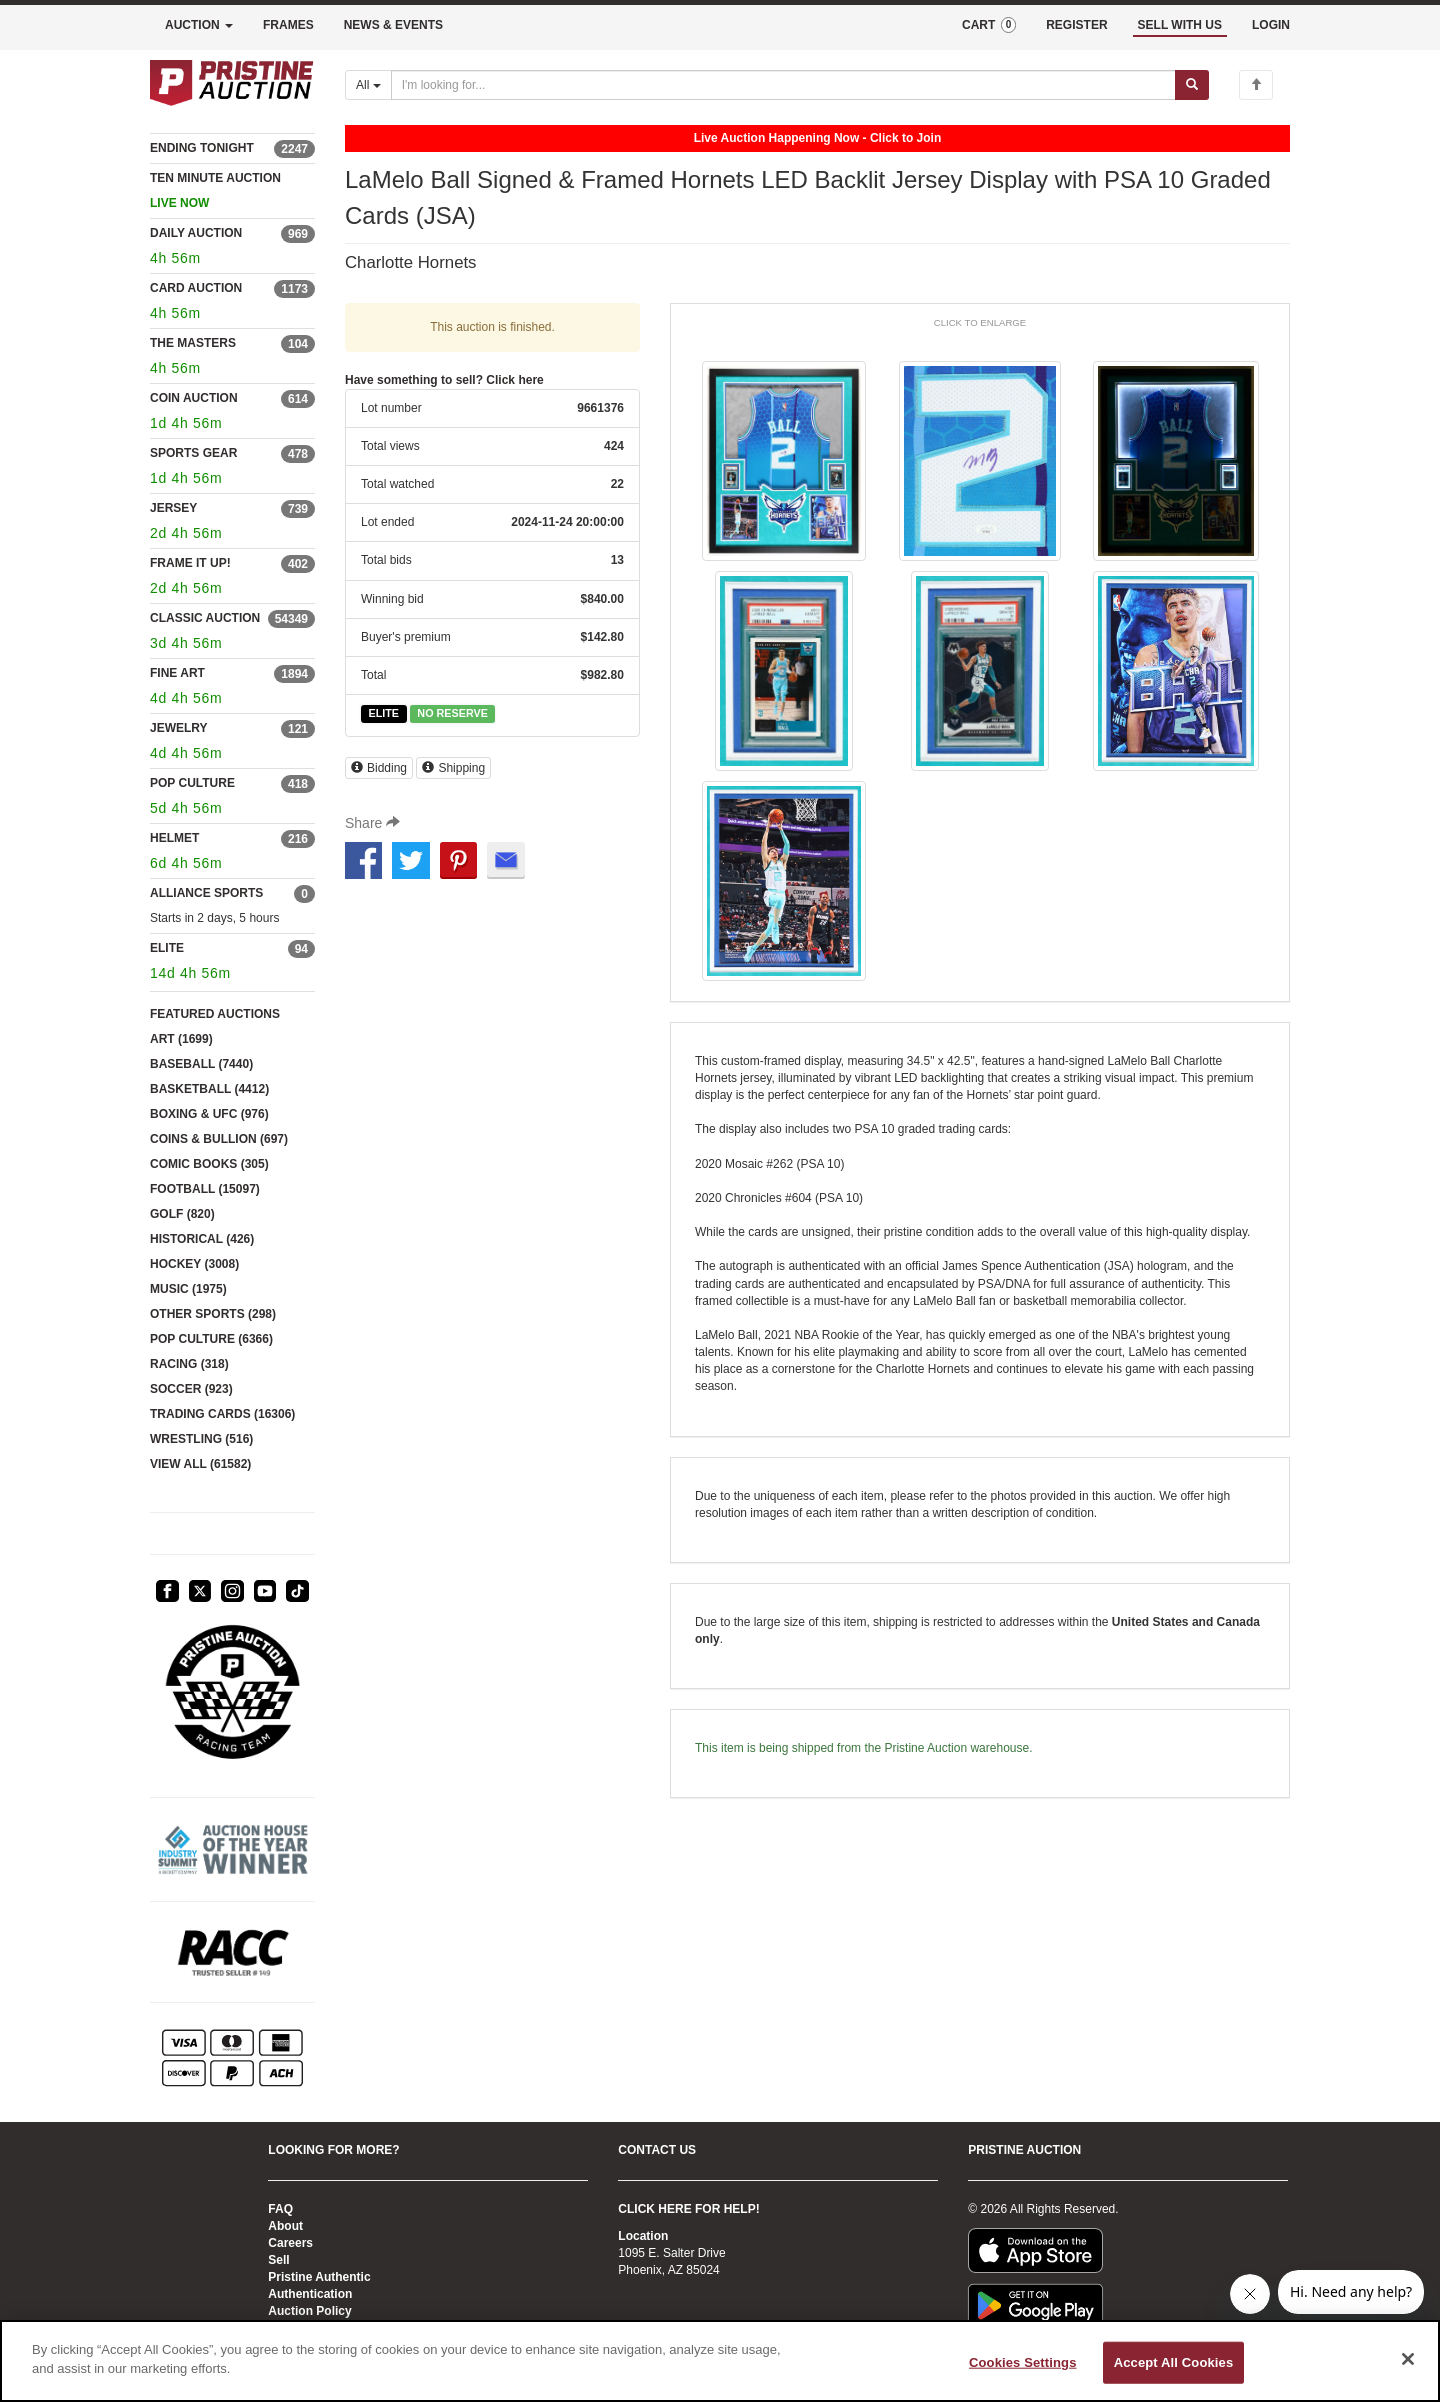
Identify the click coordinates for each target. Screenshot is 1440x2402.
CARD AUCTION (196, 288)
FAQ (280, 2209)
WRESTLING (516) (201, 1439)
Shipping (453, 768)
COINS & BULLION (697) (219, 1139)
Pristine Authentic (319, 2277)
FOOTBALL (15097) (205, 1189)
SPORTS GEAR (193, 453)
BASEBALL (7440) (201, 1064)
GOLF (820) (182, 1214)
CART (989, 25)
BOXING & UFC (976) (209, 1114)
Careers (290, 2243)
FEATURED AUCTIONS (215, 1014)
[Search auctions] (783, 85)
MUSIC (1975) (188, 1289)
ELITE (167, 948)
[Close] (1408, 2359)
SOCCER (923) (191, 1389)
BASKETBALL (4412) (209, 1089)
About (285, 2226)
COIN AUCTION (194, 398)
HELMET (174, 838)
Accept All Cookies (1174, 2362)
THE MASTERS (193, 343)
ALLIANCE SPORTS (206, 893)
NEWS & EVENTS (393, 25)
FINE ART (177, 673)
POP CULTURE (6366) (211, 1339)
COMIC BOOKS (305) (209, 1164)
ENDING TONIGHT (202, 148)
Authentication (310, 2294)
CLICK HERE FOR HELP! (688, 2209)
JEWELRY (179, 728)
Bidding (379, 768)
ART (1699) (181, 1039)
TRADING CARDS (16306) (222, 1414)
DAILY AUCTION (196, 233)
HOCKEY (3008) (194, 1264)
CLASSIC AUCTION (205, 618)
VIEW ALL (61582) (200, 1464)
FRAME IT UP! (190, 563)
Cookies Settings (1023, 2362)
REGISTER (1076, 25)
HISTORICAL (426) (202, 1239)
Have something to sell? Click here (444, 380)
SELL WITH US (1180, 25)
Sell (278, 2260)
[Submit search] (1192, 85)
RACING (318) (189, 1364)
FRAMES (288, 25)
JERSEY (173, 508)
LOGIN (1271, 25)
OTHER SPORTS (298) (213, 1314)
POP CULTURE (192, 783)
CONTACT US (657, 2150)
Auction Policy (309, 2311)
